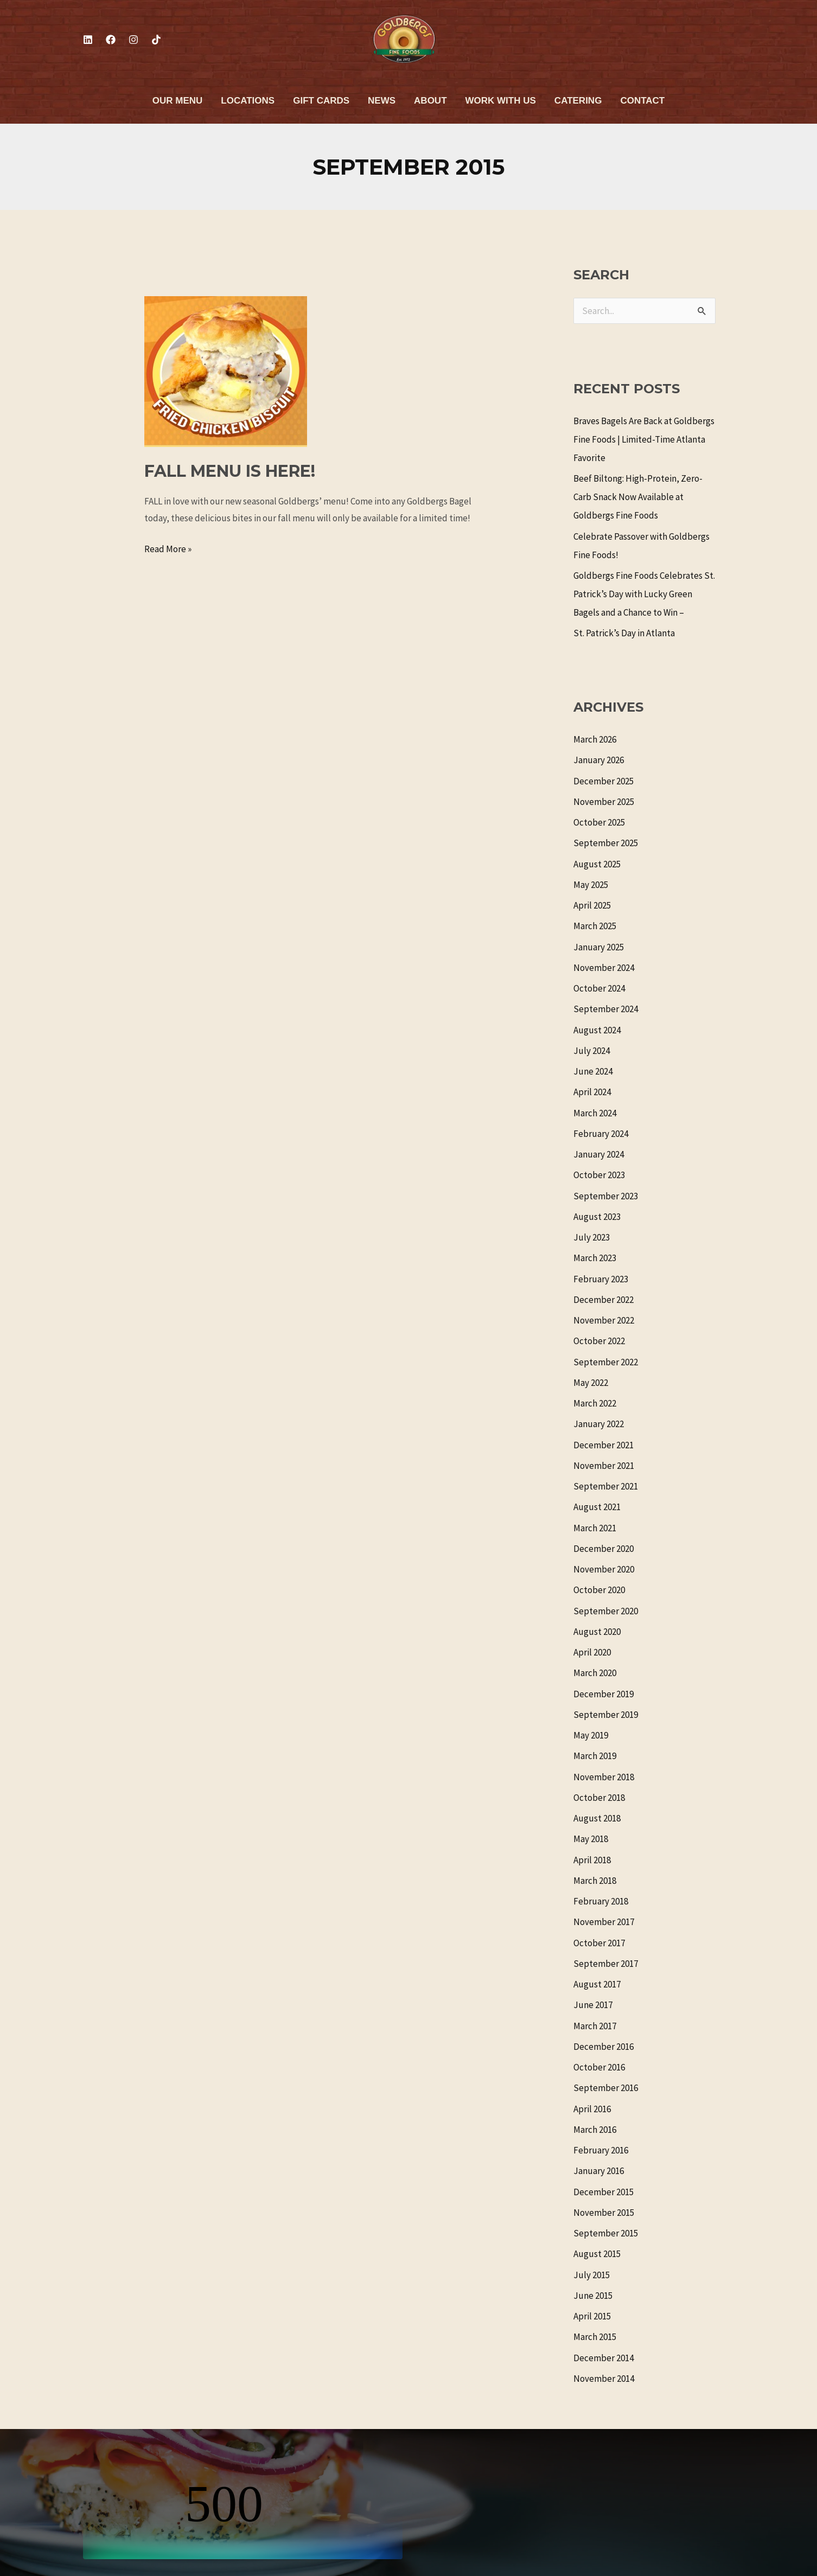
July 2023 (591, 1237)
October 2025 (599, 822)
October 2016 (599, 2067)
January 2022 (598, 1424)
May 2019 (590, 1735)
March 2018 (594, 1881)
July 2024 (591, 1051)
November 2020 (603, 1569)
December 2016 (603, 2047)
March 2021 (594, 1528)
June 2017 (592, 2005)
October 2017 (599, 1943)
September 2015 (605, 2233)
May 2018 (590, 1839)
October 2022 (599, 1341)
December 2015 (603, 2192)
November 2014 (603, 2379)
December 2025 (603, 781)
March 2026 (594, 739)
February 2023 (600, 1279)
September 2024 (605, 1009)
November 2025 (603, 802)
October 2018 (599, 1798)
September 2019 (605, 1715)
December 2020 (603, 1549)
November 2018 (603, 1777)
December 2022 (603, 1300)
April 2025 (592, 905)
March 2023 (594, 1258)
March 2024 (594, 1113)
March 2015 (594, 2337)
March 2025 (594, 926)
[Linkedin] (88, 39)
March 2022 (594, 1403)
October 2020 (599, 1590)
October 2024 (599, 988)
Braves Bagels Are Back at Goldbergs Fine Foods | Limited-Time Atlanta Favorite (643, 439)
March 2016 (594, 2130)
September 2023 (605, 1196)
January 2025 (598, 947)
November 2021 (603, 1466)
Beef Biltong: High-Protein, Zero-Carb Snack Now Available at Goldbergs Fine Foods (638, 496)
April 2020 (592, 1652)
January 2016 (598, 2171)
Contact (642, 100)
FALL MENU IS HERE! (229, 471)
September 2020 (605, 1611)
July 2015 (591, 2275)
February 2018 (600, 1901)
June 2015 (592, 2296)
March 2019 (594, 1756)
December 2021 (603, 1445)
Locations (248, 100)
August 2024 (597, 1030)
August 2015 (597, 2254)
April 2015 (592, 2316)
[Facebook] (111, 39)
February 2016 (600, 2150)
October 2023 (599, 1175)
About (430, 100)
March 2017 (594, 2026)
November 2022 (603, 1320)
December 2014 (603, 2358)
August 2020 (597, 1632)
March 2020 (594, 1673)
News (381, 100)
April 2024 (592, 1092)
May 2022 (590, 1383)
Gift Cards (321, 100)
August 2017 (597, 1984)
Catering (578, 100)
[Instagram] (133, 39)
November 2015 (603, 2213)
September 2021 (605, 1486)
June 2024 (592, 1071)
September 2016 (605, 2088)
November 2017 (603, 1922)
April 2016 (592, 2109)
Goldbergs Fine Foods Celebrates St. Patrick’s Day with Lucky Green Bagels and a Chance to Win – (644, 594)
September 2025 (605, 843)
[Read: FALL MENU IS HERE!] (225, 370)
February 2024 (600, 1134)
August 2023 (597, 1217)
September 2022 (605, 1362)
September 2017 (605, 1964)
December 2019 (603, 1694)
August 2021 (597, 1507)
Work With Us (500, 100)
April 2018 (592, 1860)
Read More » (168, 548)
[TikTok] (156, 39)
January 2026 (598, 760)
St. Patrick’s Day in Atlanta (624, 633)
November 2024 (603, 968)
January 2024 (598, 1154)
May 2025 (590, 885)
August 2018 (597, 1818)
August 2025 (597, 864)
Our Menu (177, 100)
